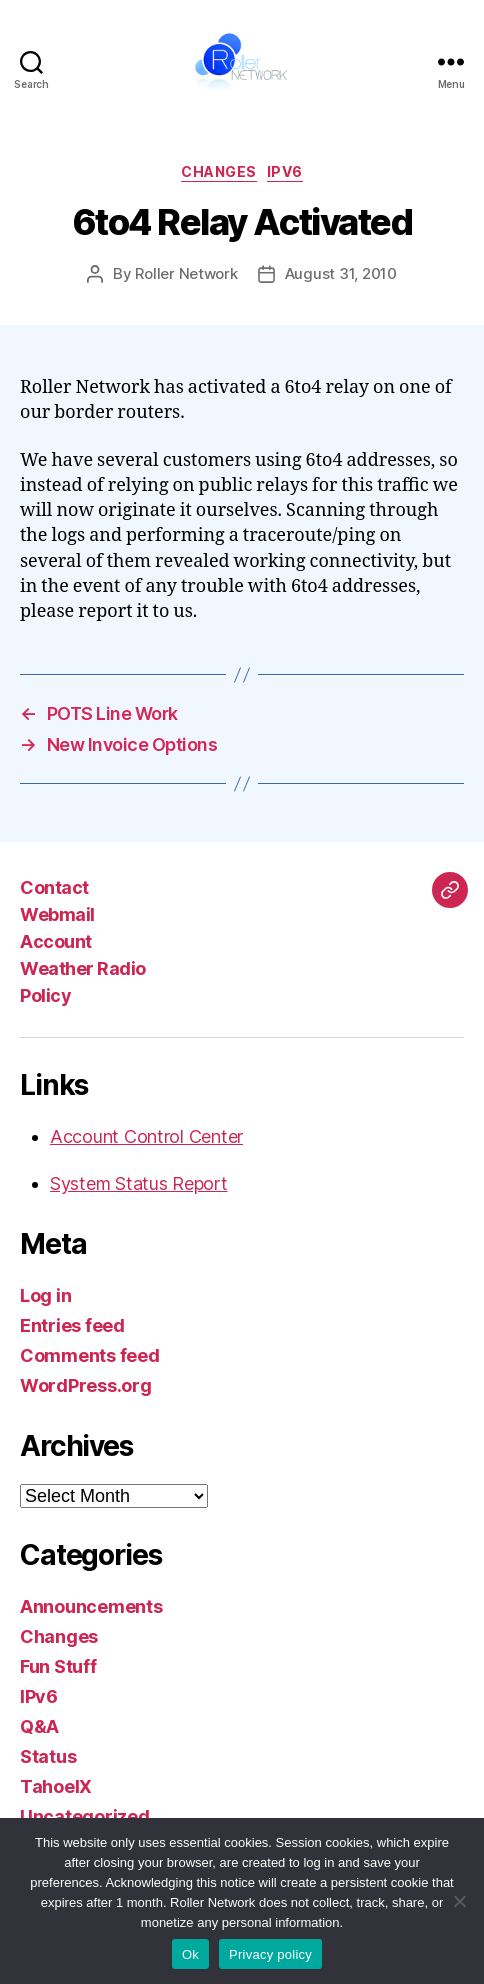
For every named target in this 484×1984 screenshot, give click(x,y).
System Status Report (139, 1183)
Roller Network (186, 273)
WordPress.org (86, 1385)
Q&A (39, 1726)
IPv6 (285, 171)
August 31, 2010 (341, 273)
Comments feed (90, 1355)
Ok (190, 1954)
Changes (219, 171)
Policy (45, 995)
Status (48, 1756)
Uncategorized (85, 1816)
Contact (54, 887)
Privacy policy (270, 1954)
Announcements (91, 1606)
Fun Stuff (58, 1666)
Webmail (57, 914)
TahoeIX (56, 1786)
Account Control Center (146, 1136)
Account (56, 941)
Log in (45, 1295)
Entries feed (72, 1325)
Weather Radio (83, 968)
